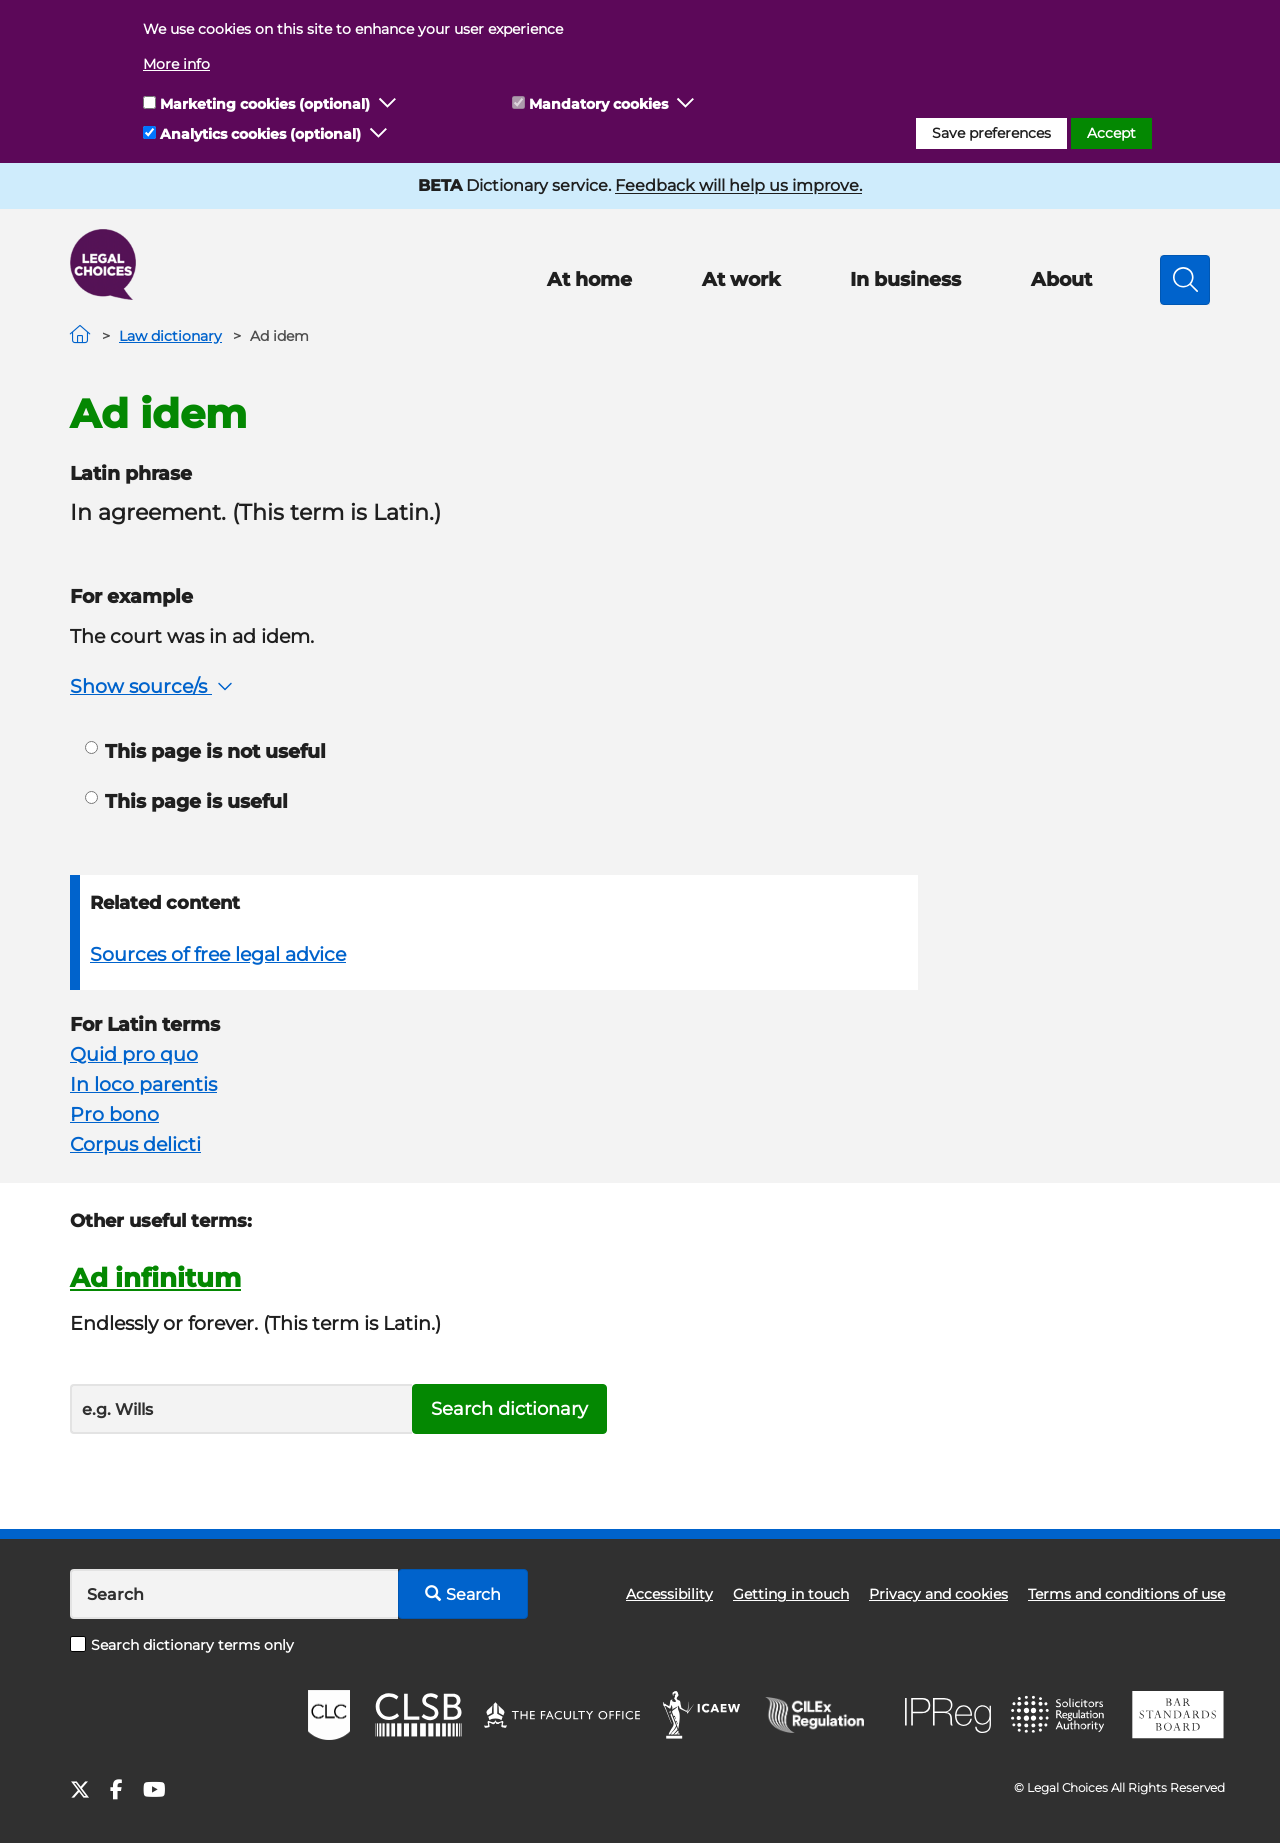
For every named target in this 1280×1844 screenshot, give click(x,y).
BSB (1177, 1715)
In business (905, 279)
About (1061, 279)
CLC (329, 1715)
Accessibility (669, 1594)
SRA (1060, 1715)
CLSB (417, 1715)
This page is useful (186, 801)
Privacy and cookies (938, 1594)
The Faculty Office (562, 1715)
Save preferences (991, 133)
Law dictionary (170, 336)
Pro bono (114, 1114)
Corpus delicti (135, 1144)
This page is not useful (205, 751)
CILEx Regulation (825, 1715)
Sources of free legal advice (218, 954)
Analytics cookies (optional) (260, 134)
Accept (1111, 133)
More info (176, 64)
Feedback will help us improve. (738, 185)
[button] (388, 104)
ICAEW (702, 1715)
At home (589, 279)
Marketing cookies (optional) (265, 104)
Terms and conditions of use (1126, 1594)
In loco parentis (143, 1084)
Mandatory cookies (598, 104)
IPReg (948, 1715)
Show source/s (153, 686)
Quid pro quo (134, 1054)
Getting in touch (791, 1594)
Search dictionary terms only (182, 1645)
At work (741, 279)
